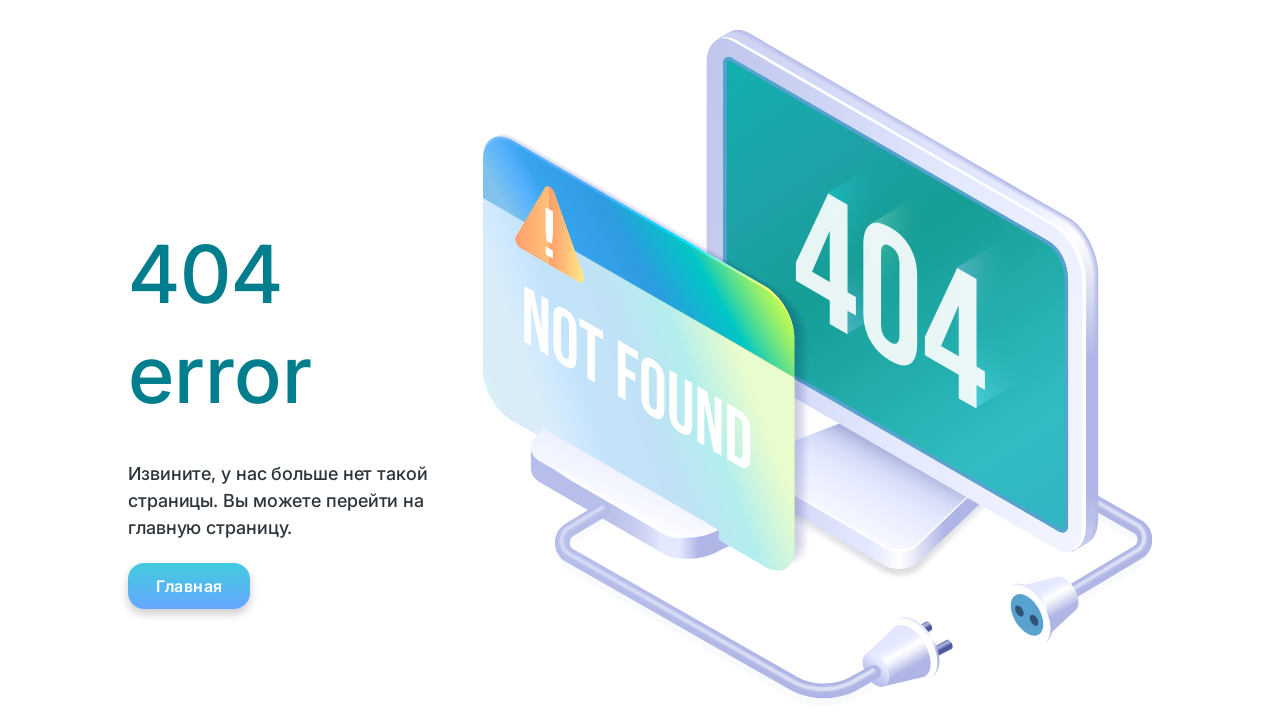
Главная (189, 586)
